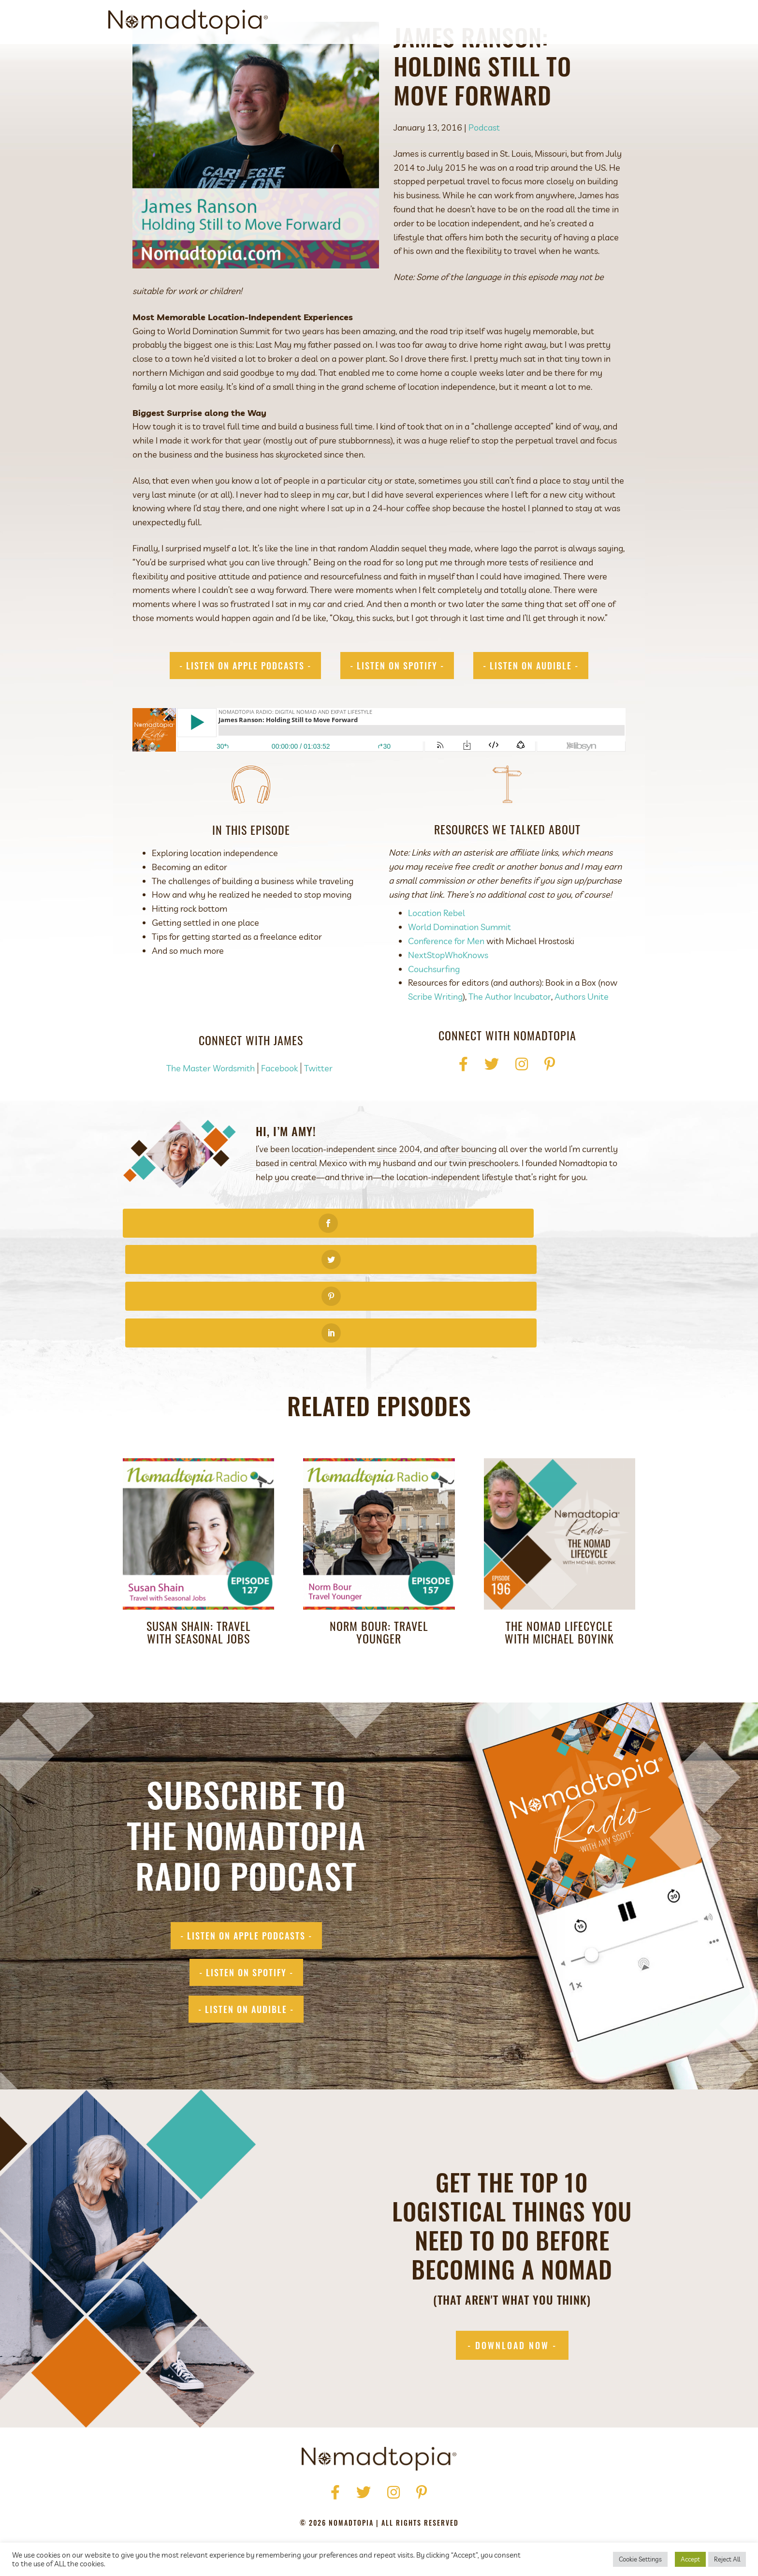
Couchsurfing (434, 1013)
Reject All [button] (727, 2559)
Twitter (318, 1112)
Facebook (279, 1112)
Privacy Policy (298, 2504)
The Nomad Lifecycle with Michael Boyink (559, 1566)
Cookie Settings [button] (640, 2559)
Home (263, 2490)
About (430, 22)
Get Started (478, 22)
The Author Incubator (509, 1040)
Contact (610, 22)
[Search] (641, 22)
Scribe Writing (435, 1040)
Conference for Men (446, 985)
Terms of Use (361, 2504)
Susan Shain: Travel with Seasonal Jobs (198, 1566)
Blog (570, 22)
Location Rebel (436, 956)
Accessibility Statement (442, 2504)
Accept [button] (690, 2559)
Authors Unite (581, 1040)
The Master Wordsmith (210, 1112)
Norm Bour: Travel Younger (379, 1566)
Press (327, 2490)
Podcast (531, 22)
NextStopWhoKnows (448, 999)
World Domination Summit (459, 971)
